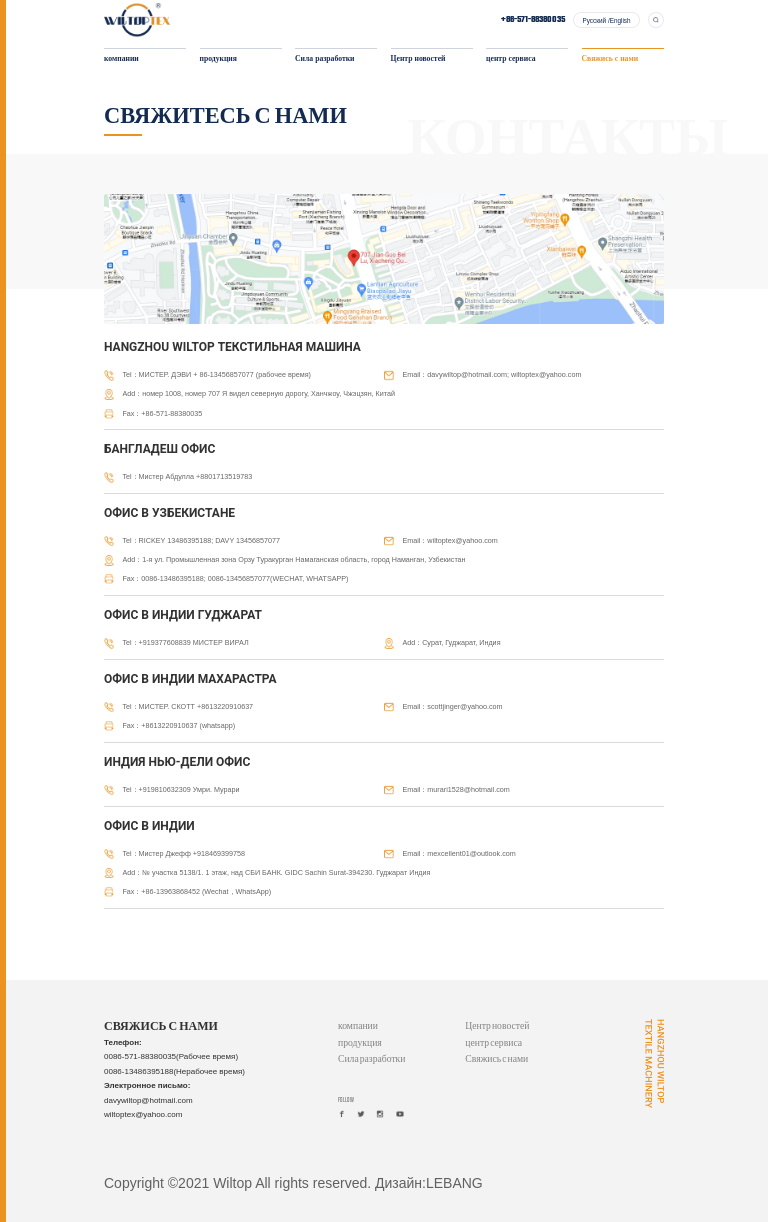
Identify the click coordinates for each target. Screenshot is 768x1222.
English (620, 20)
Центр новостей (418, 59)
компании (121, 59)
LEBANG (454, 1183)
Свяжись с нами (610, 59)
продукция (218, 59)
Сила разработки (324, 59)
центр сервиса (510, 59)
